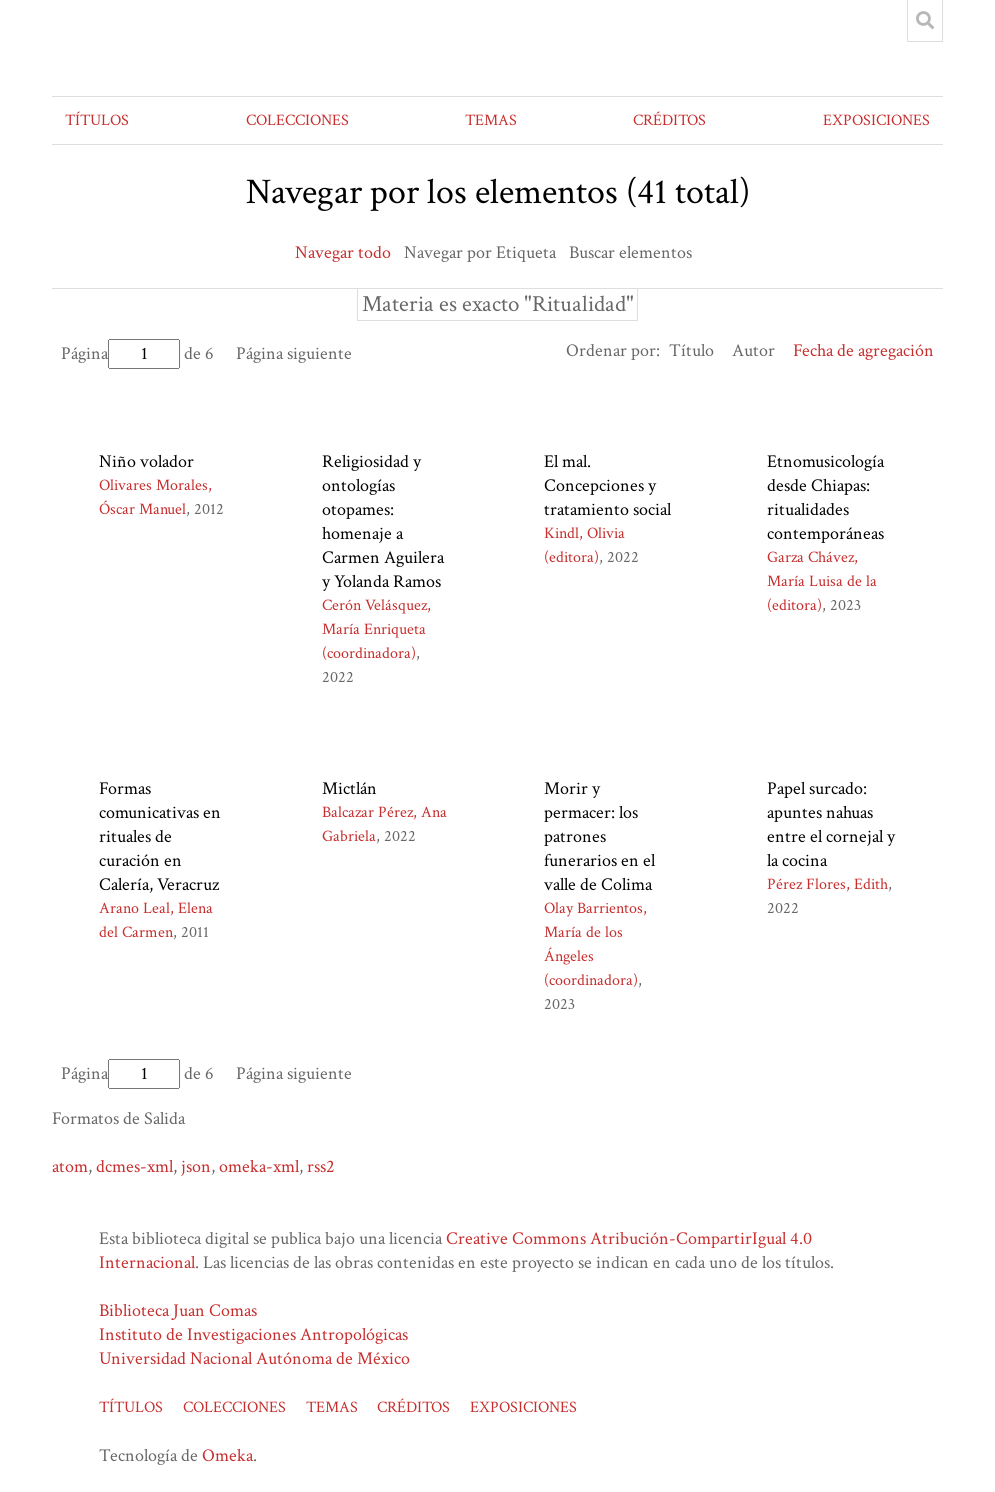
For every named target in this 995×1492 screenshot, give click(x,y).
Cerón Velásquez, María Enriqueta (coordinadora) (376, 629)
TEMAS (491, 120)
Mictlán (349, 788)
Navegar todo (343, 252)
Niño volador (146, 461)
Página (120, 353)
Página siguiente (294, 353)
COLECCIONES (297, 120)
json (196, 1166)
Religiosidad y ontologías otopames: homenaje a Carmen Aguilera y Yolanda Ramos (383, 521)
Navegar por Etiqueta (480, 252)
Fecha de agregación (863, 350)
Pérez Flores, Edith (827, 884)
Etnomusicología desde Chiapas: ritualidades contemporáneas (825, 497)
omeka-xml (259, 1166)
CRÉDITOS (669, 120)
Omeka (227, 1455)
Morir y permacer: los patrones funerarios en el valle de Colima (599, 836)
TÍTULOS (97, 120)
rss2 (321, 1166)
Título (691, 350)
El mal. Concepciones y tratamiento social (607, 485)
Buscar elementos (630, 252)
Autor (753, 350)
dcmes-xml (134, 1166)
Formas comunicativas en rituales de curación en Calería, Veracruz (160, 836)
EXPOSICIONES (876, 120)
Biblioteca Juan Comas (178, 1310)
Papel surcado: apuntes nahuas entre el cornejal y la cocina (831, 824)
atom (70, 1166)
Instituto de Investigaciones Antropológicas (253, 1334)
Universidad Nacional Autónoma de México (254, 1358)
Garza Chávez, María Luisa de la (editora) (822, 581)
